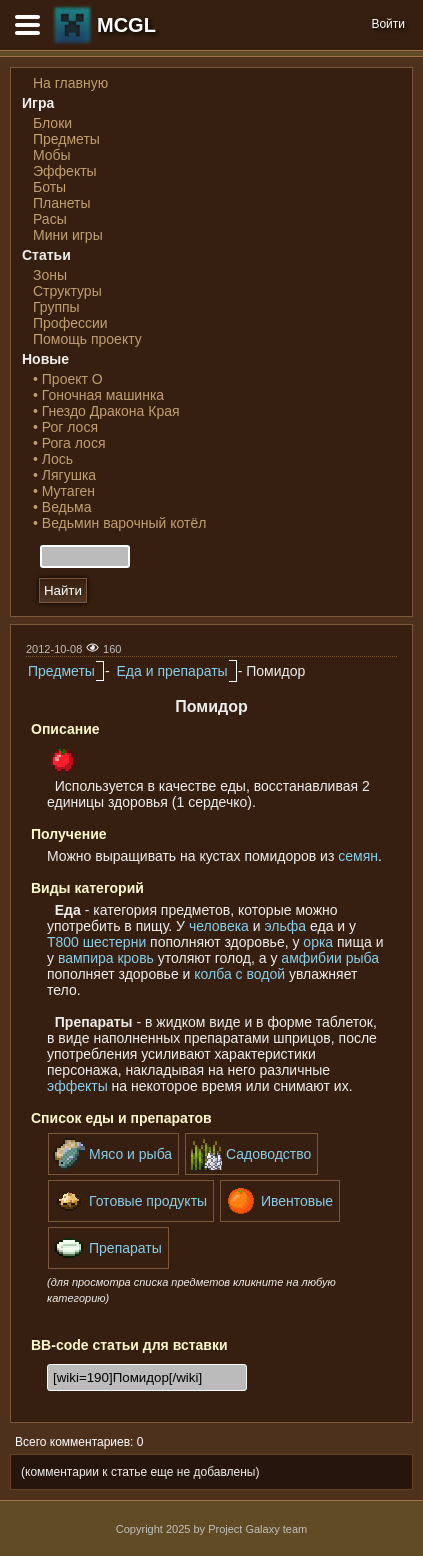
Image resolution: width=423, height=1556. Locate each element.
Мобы (52, 155)
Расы (50, 219)
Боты (49, 187)
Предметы (66, 139)
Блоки (52, 123)
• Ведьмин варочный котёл (119, 523)
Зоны (50, 275)
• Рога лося (69, 443)
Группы (56, 307)
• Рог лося (65, 427)
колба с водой (239, 974)
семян (358, 856)
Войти (388, 24)
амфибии (311, 958)
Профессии (70, 323)
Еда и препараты (171, 671)
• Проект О (68, 379)
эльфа (286, 926)
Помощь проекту (87, 339)
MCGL (126, 25)
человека (219, 926)
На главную (70, 83)
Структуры (67, 291)
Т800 (63, 942)
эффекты (77, 1086)
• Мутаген (64, 491)
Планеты (62, 203)
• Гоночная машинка (98, 395)
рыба (362, 958)
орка (318, 942)
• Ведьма (62, 507)
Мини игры (68, 235)
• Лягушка (64, 475)
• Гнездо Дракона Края (106, 411)
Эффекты (65, 171)
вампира (86, 958)
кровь (135, 958)
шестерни (114, 942)
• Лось (53, 459)
